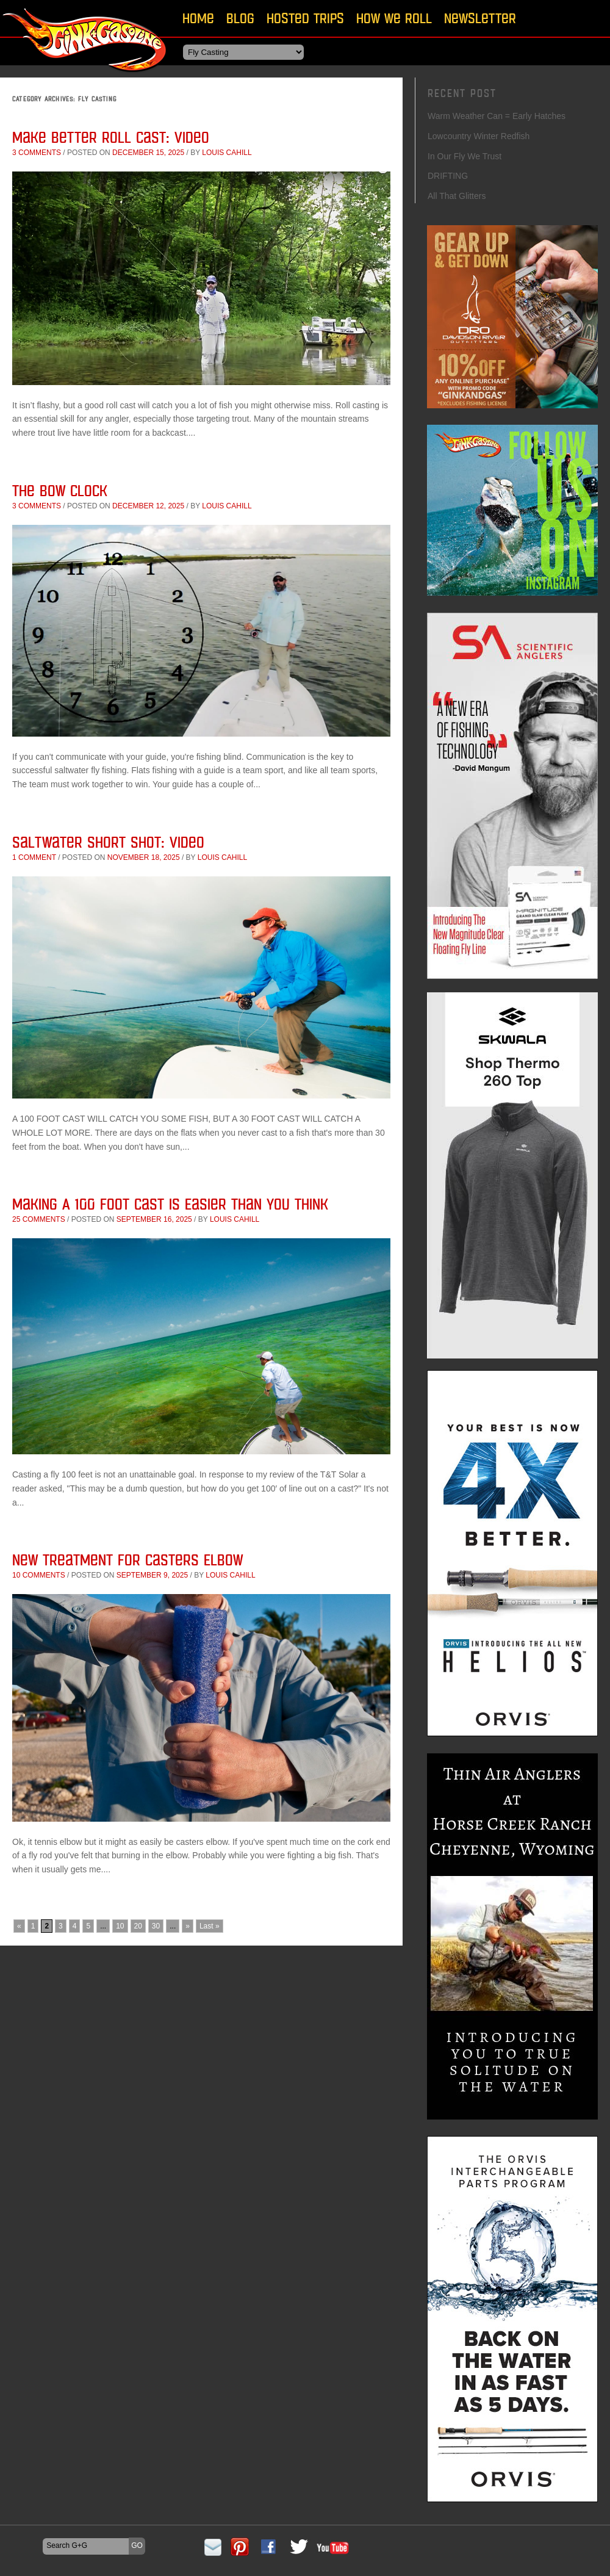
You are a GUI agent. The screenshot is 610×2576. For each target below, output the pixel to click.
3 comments (36, 152)
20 (138, 1926)
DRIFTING (448, 176)
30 (156, 1926)
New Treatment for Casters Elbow (127, 1559)
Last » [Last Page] (209, 1926)
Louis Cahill (226, 152)
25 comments (38, 1219)
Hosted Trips (305, 18)
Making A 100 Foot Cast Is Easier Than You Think (170, 1204)
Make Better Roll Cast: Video (110, 137)
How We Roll (394, 18)
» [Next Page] (187, 1926)
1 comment (34, 857)
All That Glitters (457, 196)
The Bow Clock (59, 490)
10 (120, 1926)
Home (198, 18)
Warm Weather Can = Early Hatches (496, 116)
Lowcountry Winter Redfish (478, 136)
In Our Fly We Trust (464, 156)
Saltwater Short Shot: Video (108, 842)
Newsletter (480, 18)
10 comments (38, 1575)
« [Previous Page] (19, 1926)
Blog (240, 18)
